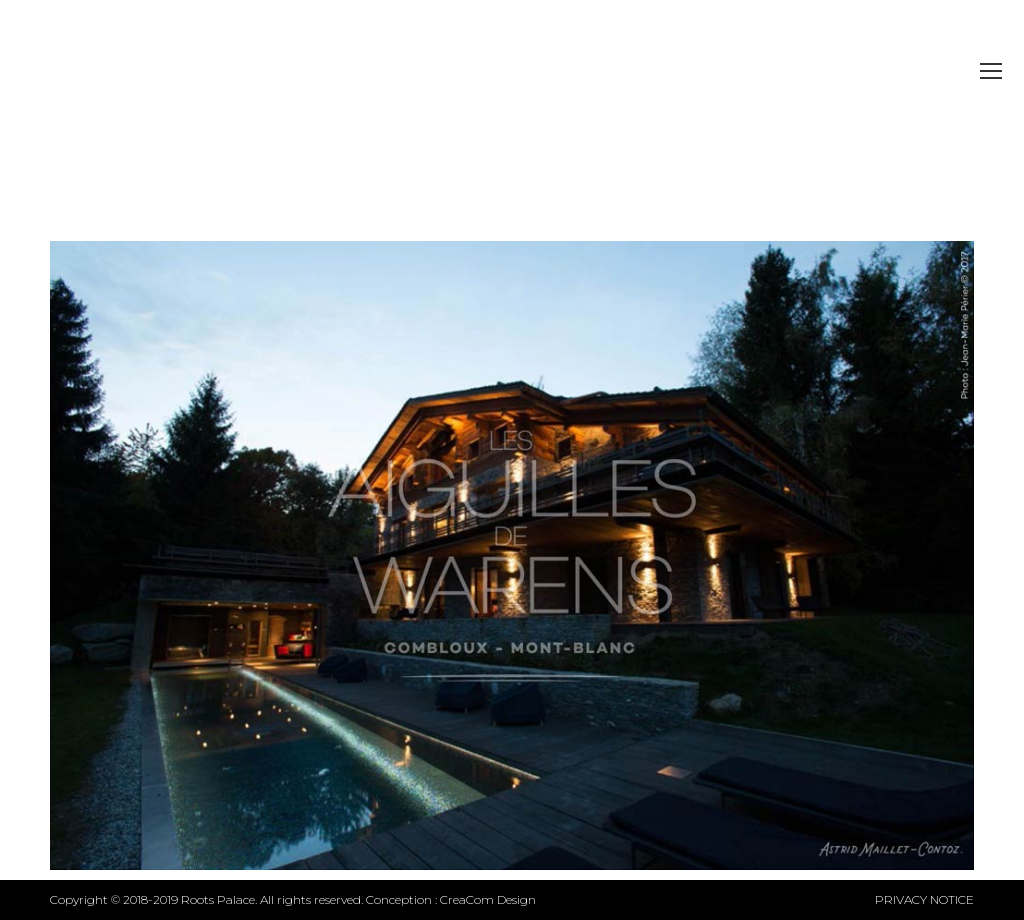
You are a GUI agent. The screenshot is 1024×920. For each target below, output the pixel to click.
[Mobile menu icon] (991, 71)
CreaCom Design (488, 899)
